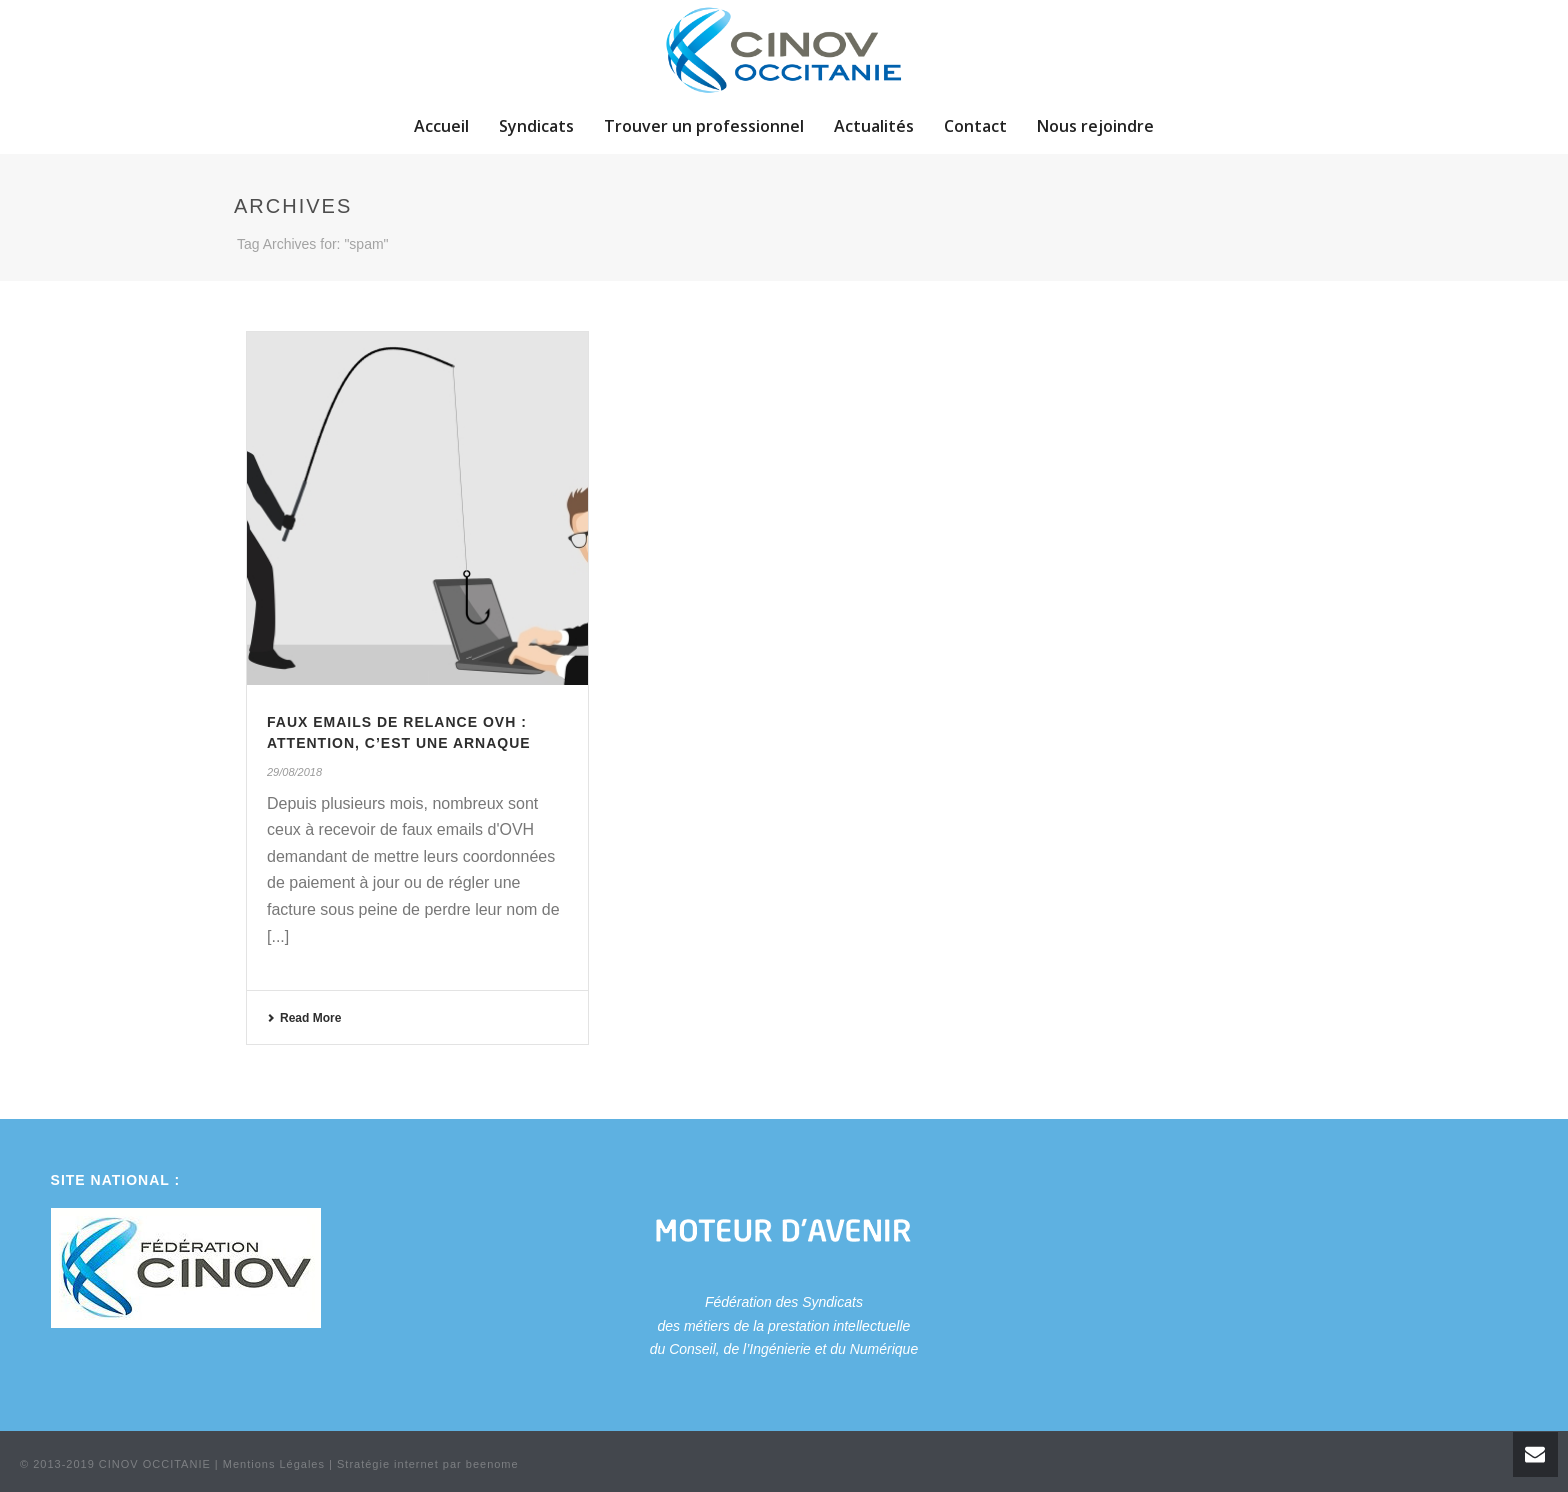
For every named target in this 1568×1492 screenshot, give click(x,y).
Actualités (874, 126)
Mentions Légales (274, 1464)
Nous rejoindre (1095, 126)
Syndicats (536, 126)
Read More (304, 1018)
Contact (975, 126)
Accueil (441, 126)
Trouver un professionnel (704, 126)
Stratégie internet (388, 1464)
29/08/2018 (294, 772)
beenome (492, 1464)
